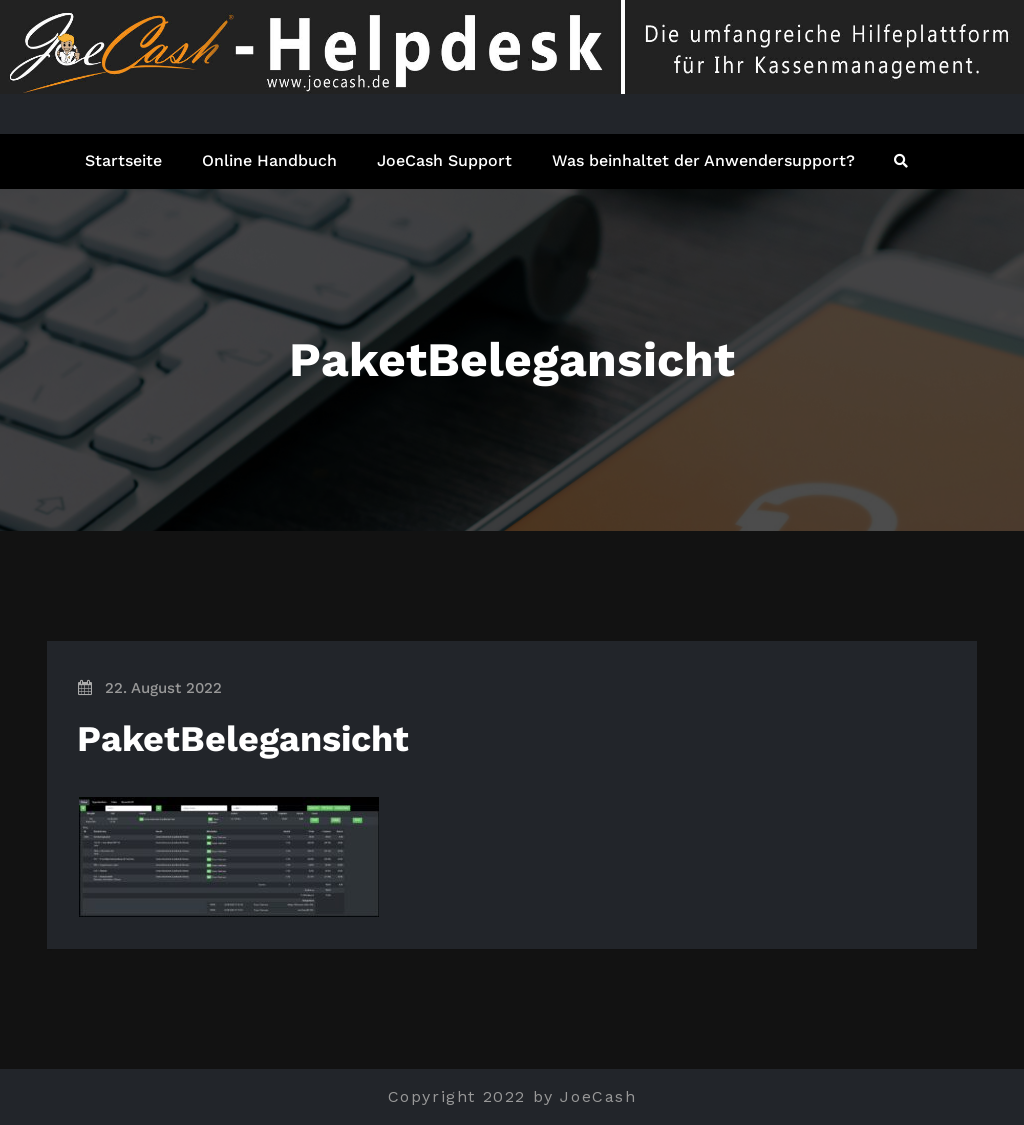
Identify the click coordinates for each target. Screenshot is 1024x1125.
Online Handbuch (269, 160)
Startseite (123, 160)
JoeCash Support (444, 160)
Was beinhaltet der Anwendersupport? (703, 160)
